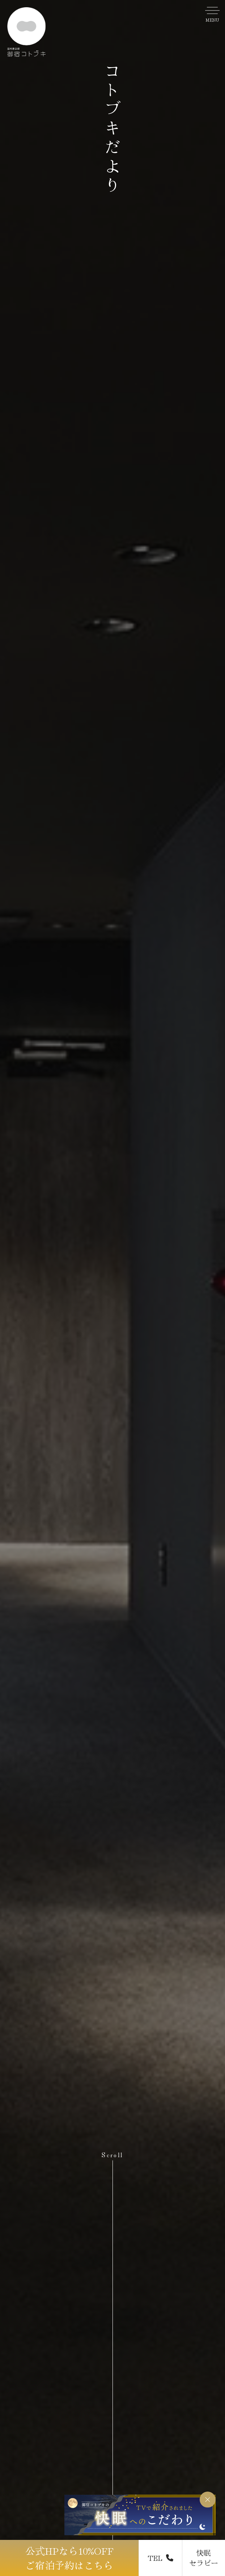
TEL (160, 2558)
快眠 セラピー (203, 2557)
